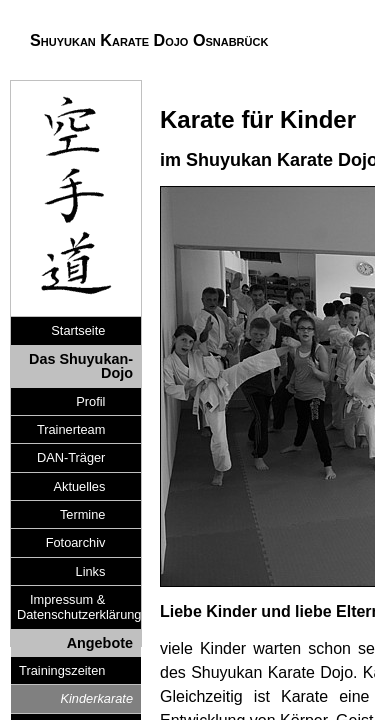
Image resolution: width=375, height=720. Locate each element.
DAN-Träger (71, 457)
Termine (83, 514)
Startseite (78, 330)
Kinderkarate (96, 698)
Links (91, 571)
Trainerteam (71, 429)
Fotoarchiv (76, 542)
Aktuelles (79, 486)
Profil (90, 401)
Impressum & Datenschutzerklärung (65, 607)
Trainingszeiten (62, 670)
